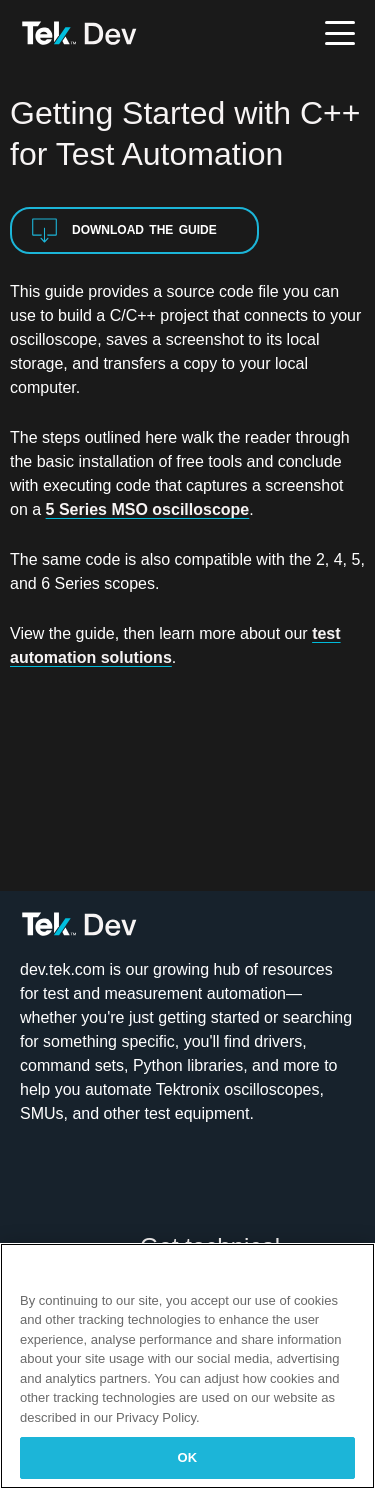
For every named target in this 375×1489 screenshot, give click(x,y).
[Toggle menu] (340, 33)
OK (188, 1457)
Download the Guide (124, 230)
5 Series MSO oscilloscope (148, 509)
